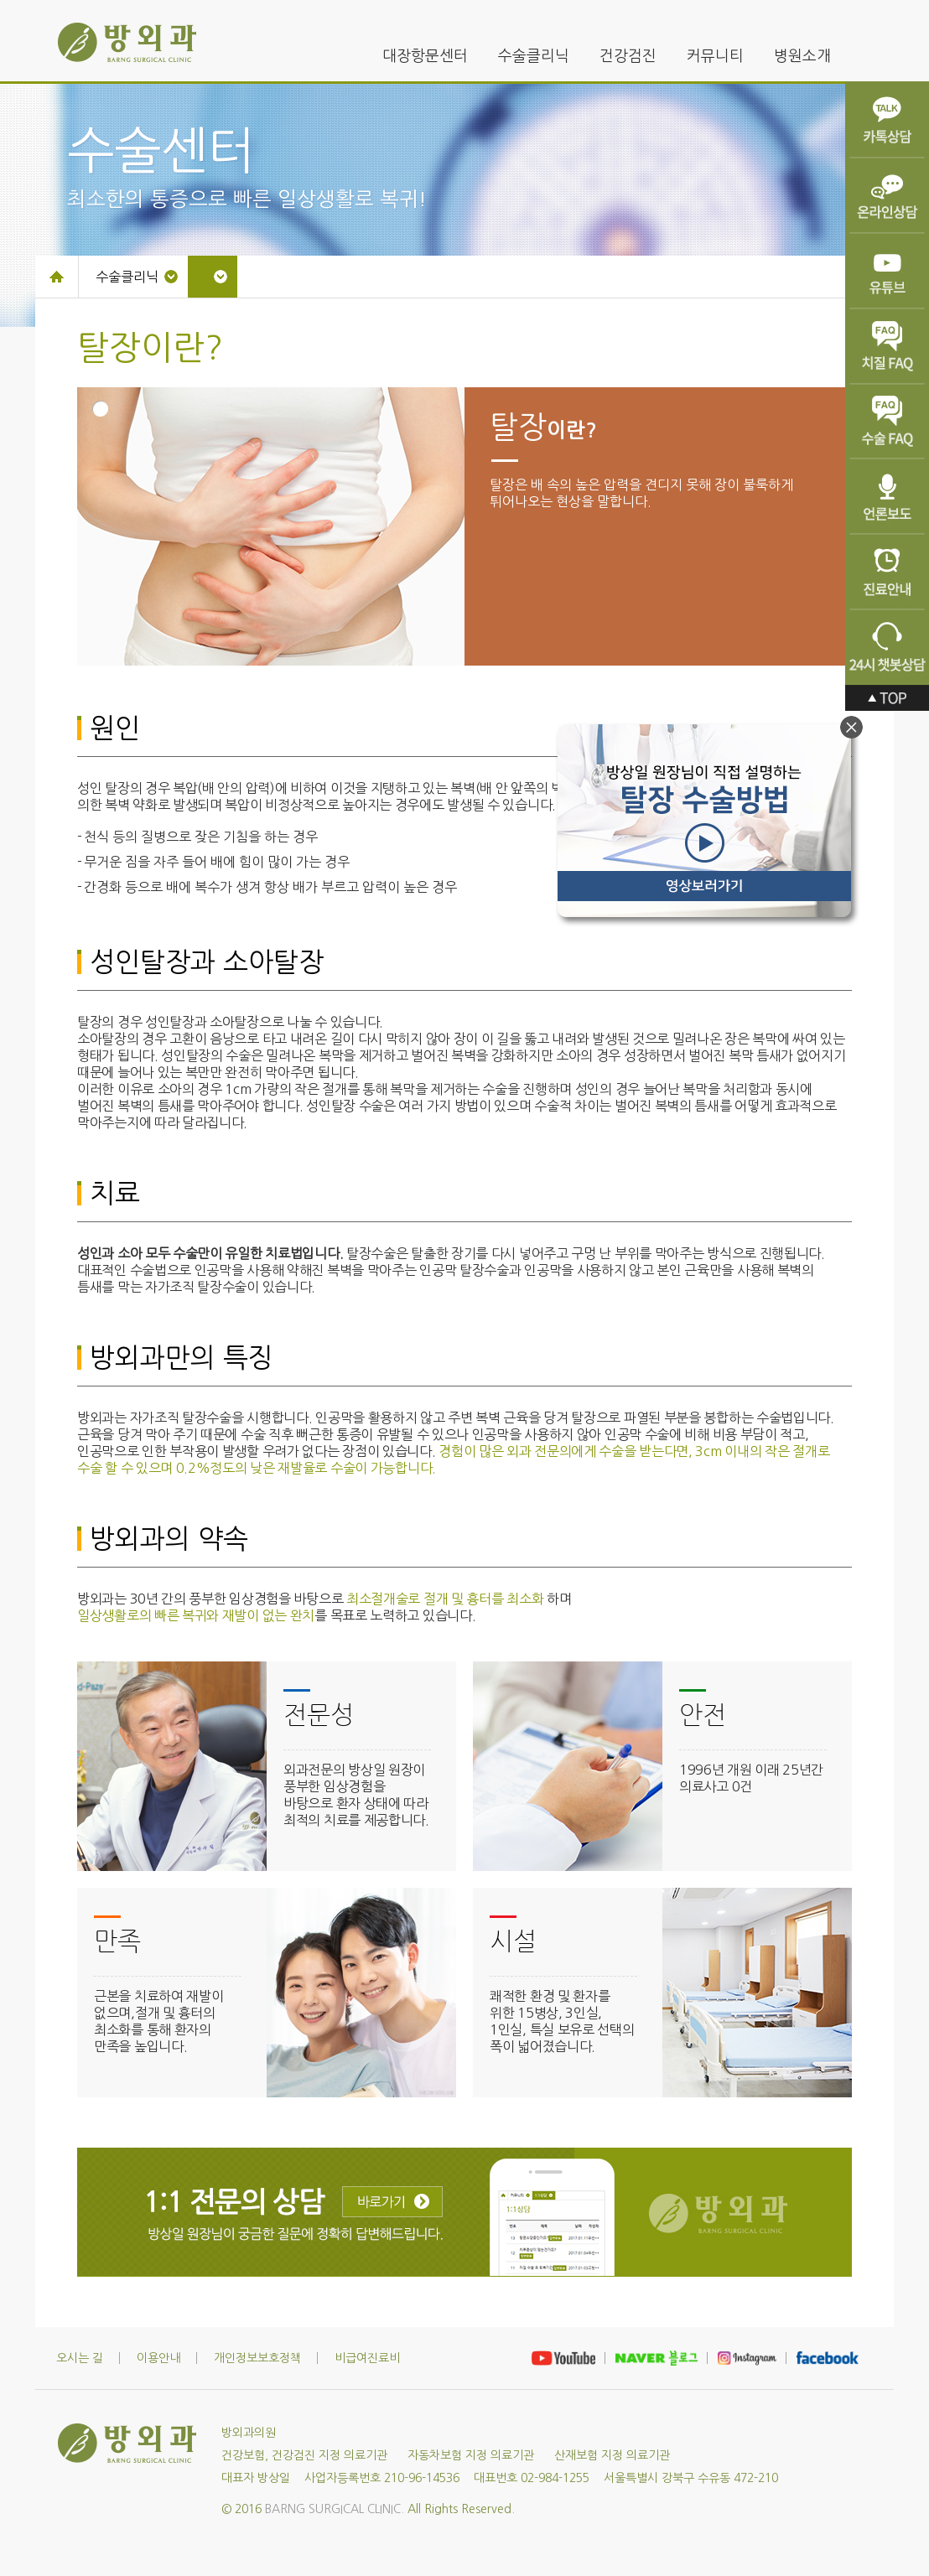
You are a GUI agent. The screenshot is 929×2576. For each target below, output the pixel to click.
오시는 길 (79, 2358)
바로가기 (392, 2201)
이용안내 (158, 2358)
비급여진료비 (367, 2358)
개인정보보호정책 (257, 2358)
